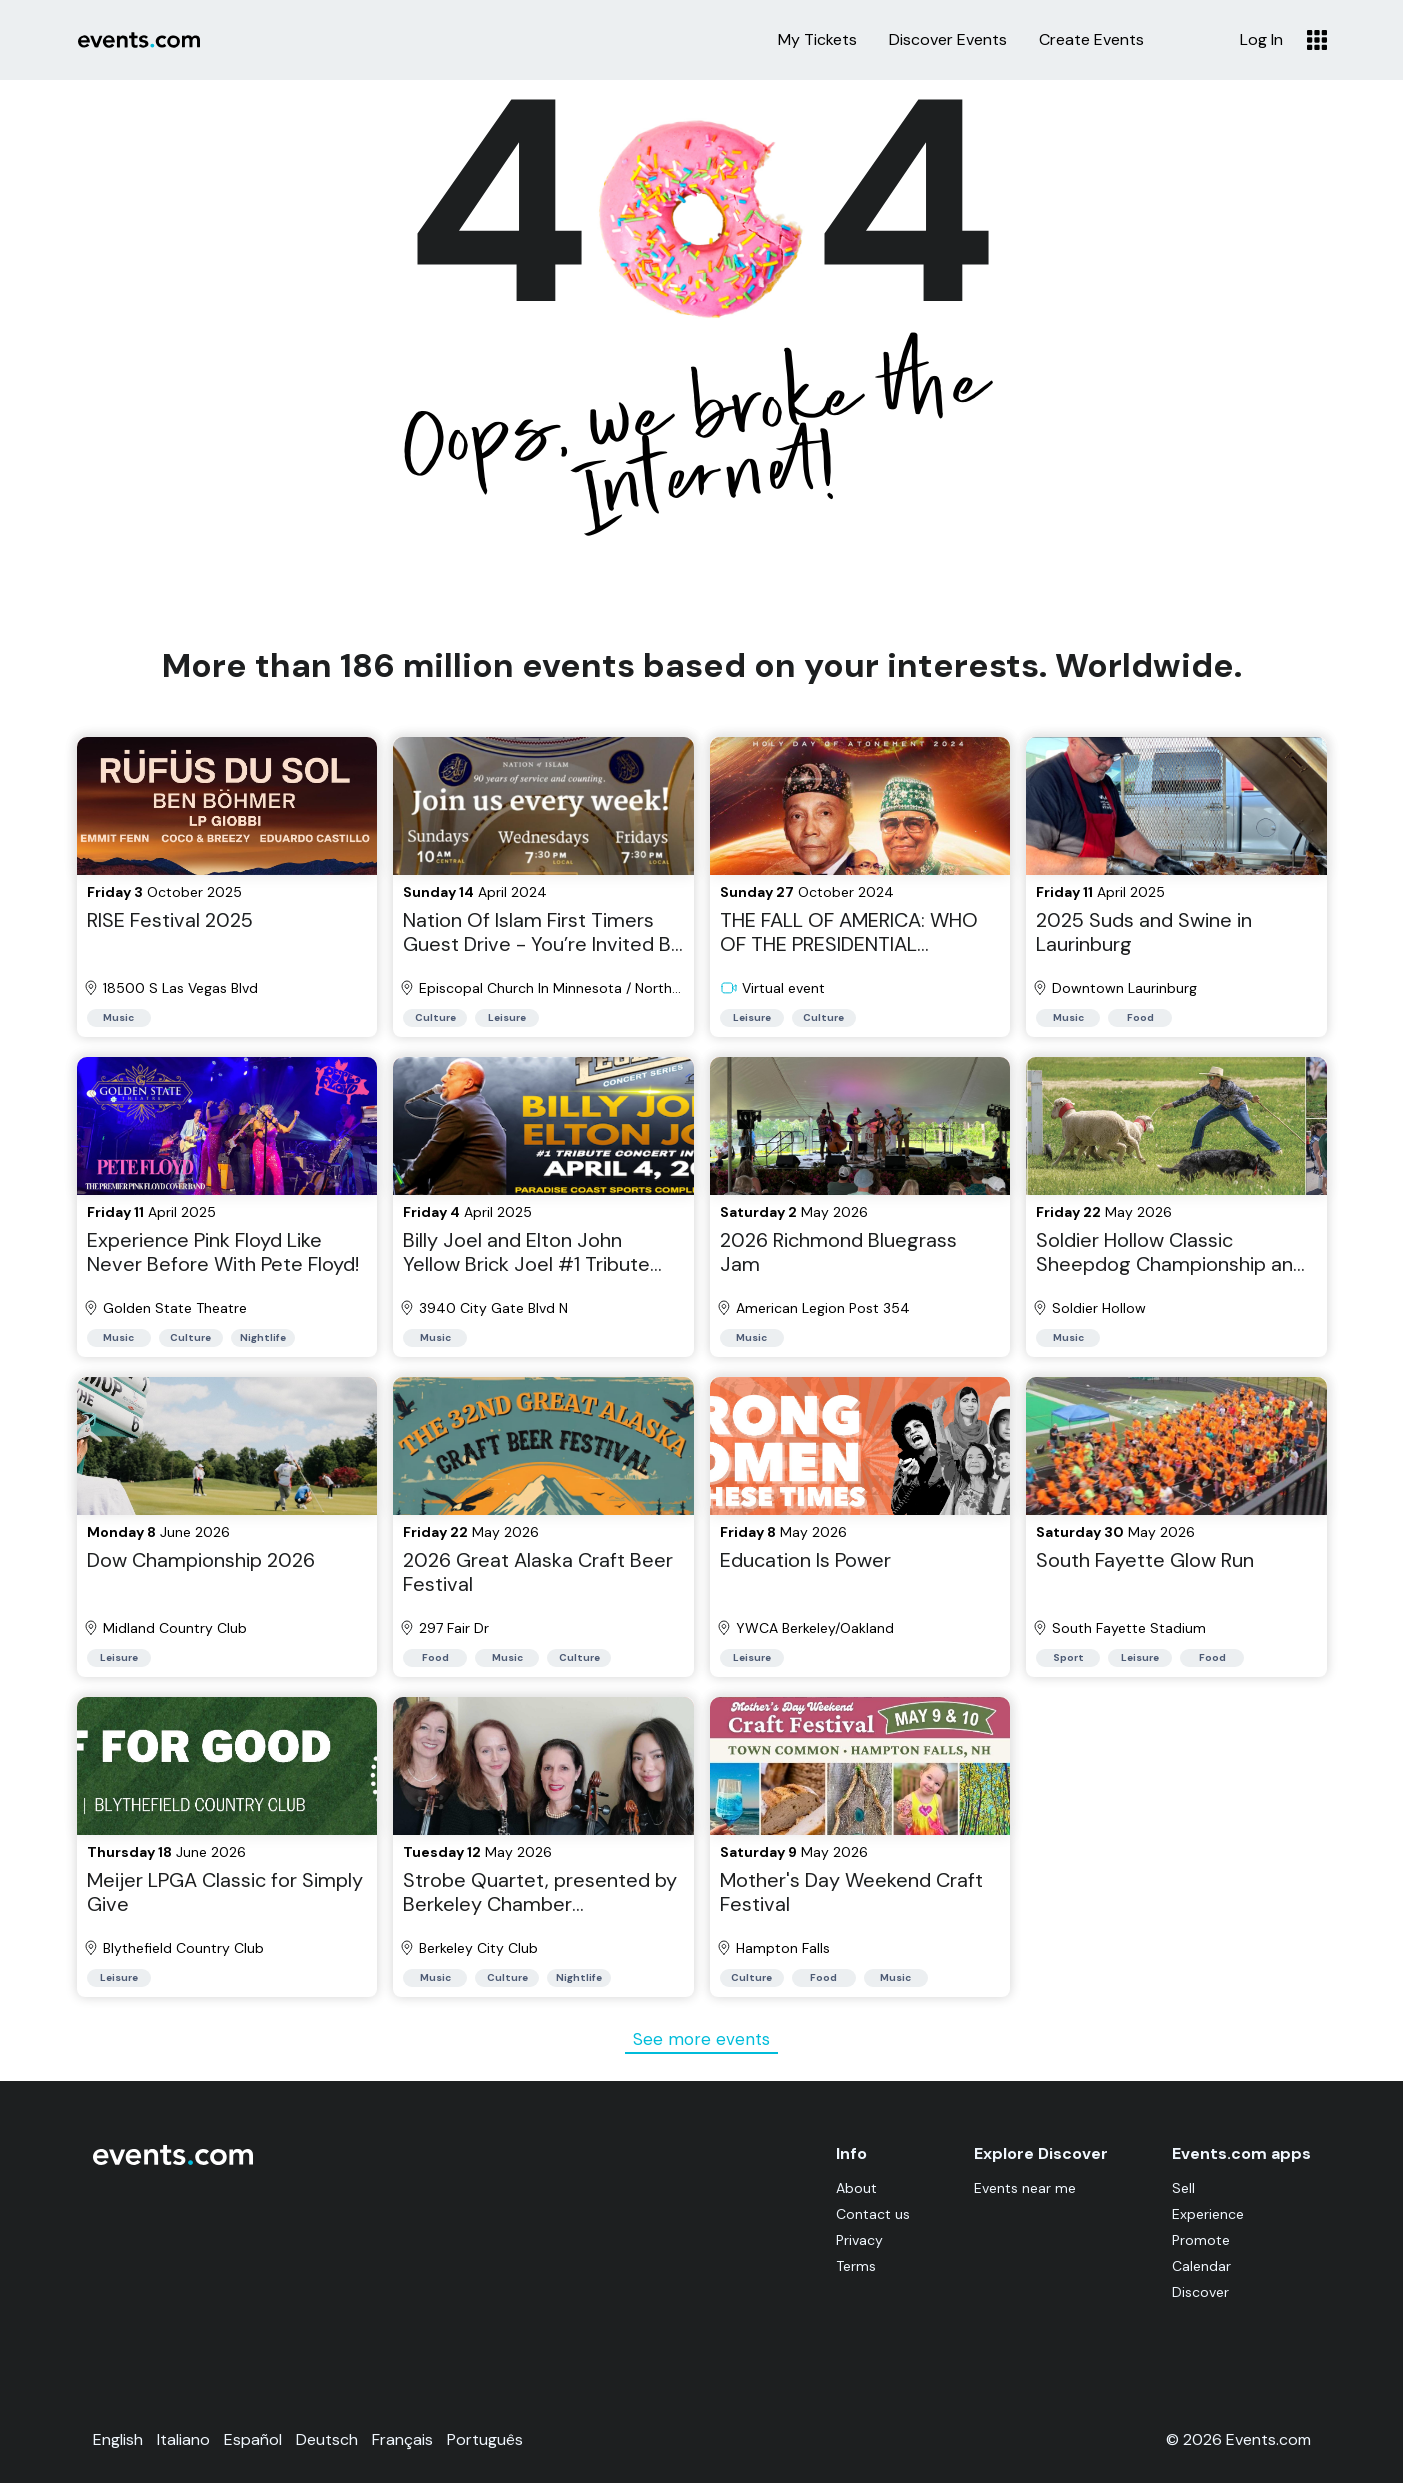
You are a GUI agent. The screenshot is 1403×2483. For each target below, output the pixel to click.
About (856, 2188)
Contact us (873, 2214)
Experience (1208, 2214)
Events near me (1025, 2188)
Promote (1201, 2240)
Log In (1261, 40)
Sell (1183, 2188)
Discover (1200, 2292)
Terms (856, 2266)
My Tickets (817, 40)
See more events (701, 2039)
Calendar (1201, 2266)
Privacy (859, 2240)
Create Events (1091, 40)
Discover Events (948, 40)
